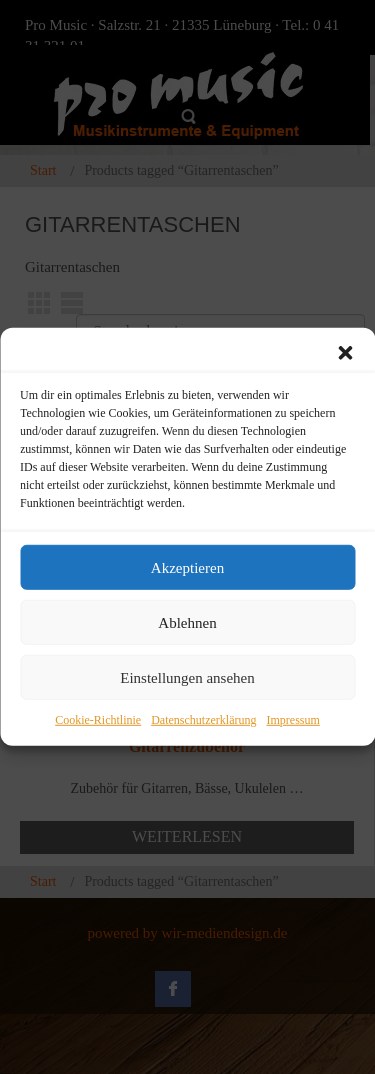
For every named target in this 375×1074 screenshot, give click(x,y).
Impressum (292, 720)
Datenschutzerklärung (203, 720)
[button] (345, 353)
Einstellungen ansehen (187, 677)
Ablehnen (187, 622)
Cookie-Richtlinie (98, 720)
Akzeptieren (187, 567)
